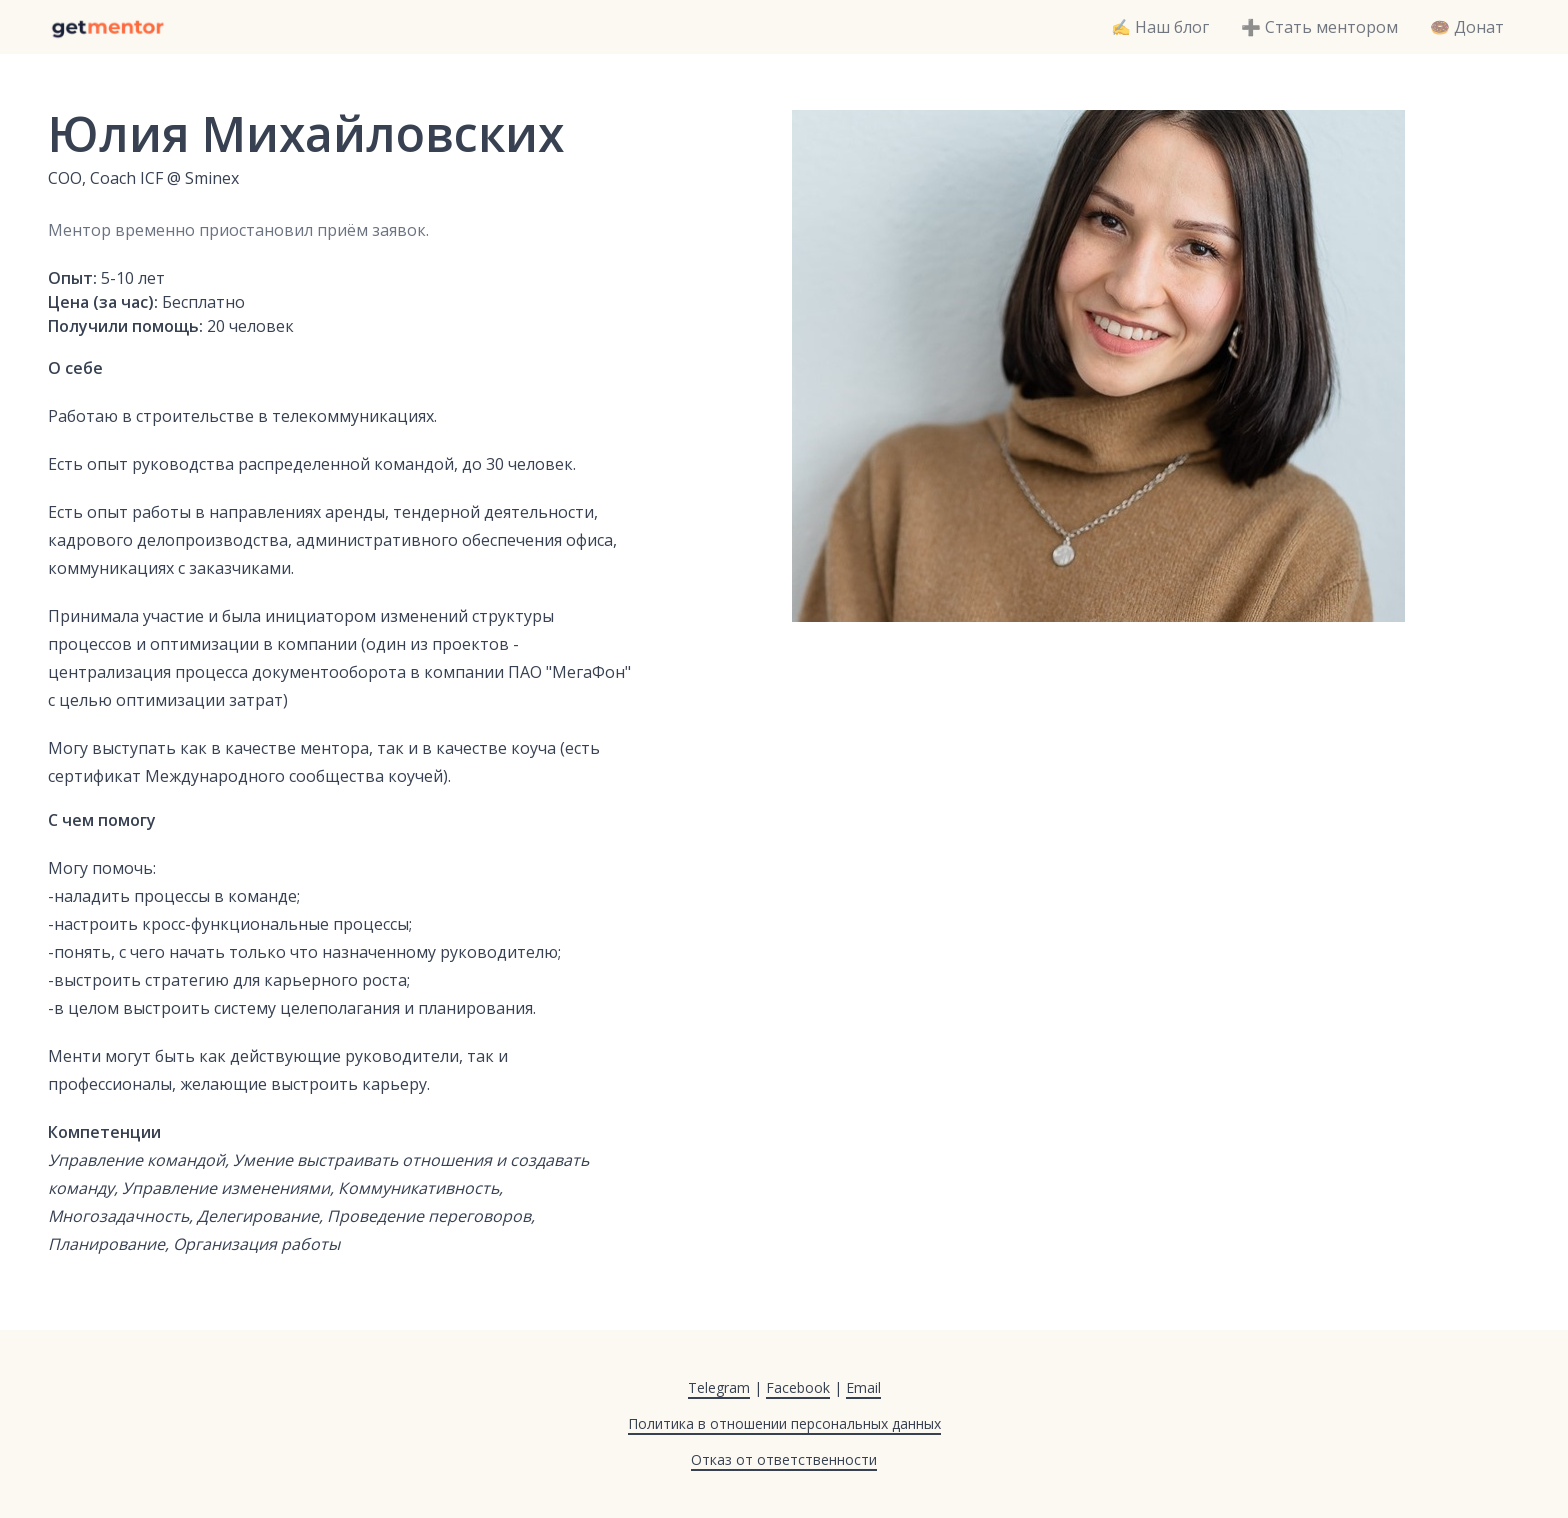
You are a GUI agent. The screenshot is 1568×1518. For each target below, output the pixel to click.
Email (863, 1387)
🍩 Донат (1467, 27)
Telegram (719, 1387)
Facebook (798, 1387)
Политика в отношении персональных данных (784, 1423)
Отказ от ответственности (784, 1459)
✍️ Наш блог (1160, 27)
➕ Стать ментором (1319, 27)
